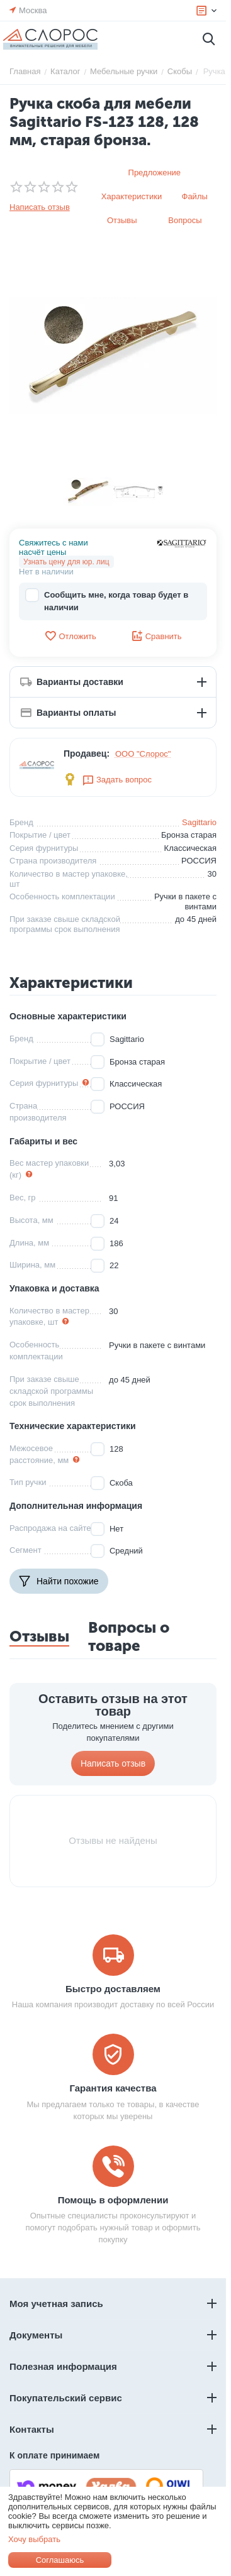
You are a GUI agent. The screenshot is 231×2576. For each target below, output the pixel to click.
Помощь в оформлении (113, 2200)
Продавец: (87, 753)
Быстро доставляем (113, 1988)
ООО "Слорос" (143, 754)
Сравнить (156, 636)
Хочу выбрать (34, 2539)
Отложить (70, 636)
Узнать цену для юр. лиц (66, 561)
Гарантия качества (112, 2088)
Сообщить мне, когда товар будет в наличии (106, 600)
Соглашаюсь (60, 2560)
